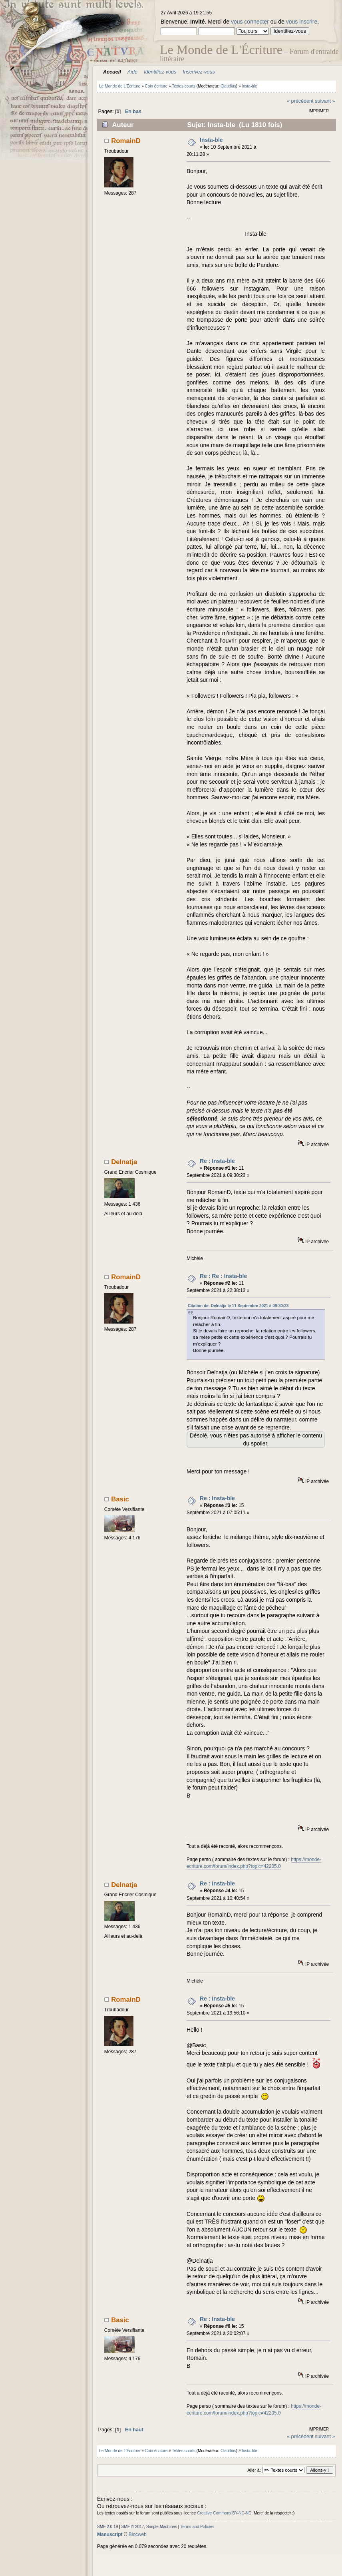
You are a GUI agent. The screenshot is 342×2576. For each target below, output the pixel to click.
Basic (120, 1499)
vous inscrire (302, 21)
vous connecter (250, 21)
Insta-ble (211, 140)
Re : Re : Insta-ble (223, 1276)
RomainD (126, 141)
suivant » (325, 101)
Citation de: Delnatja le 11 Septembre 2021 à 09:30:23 (238, 1306)
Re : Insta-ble (217, 1161)
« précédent (300, 101)
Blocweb (138, 2534)
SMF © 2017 (132, 2526)
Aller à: (253, 2470)
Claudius (228, 86)
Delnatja (124, 1162)
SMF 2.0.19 (107, 2526)
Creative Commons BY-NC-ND (224, 2513)
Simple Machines (161, 2526)
